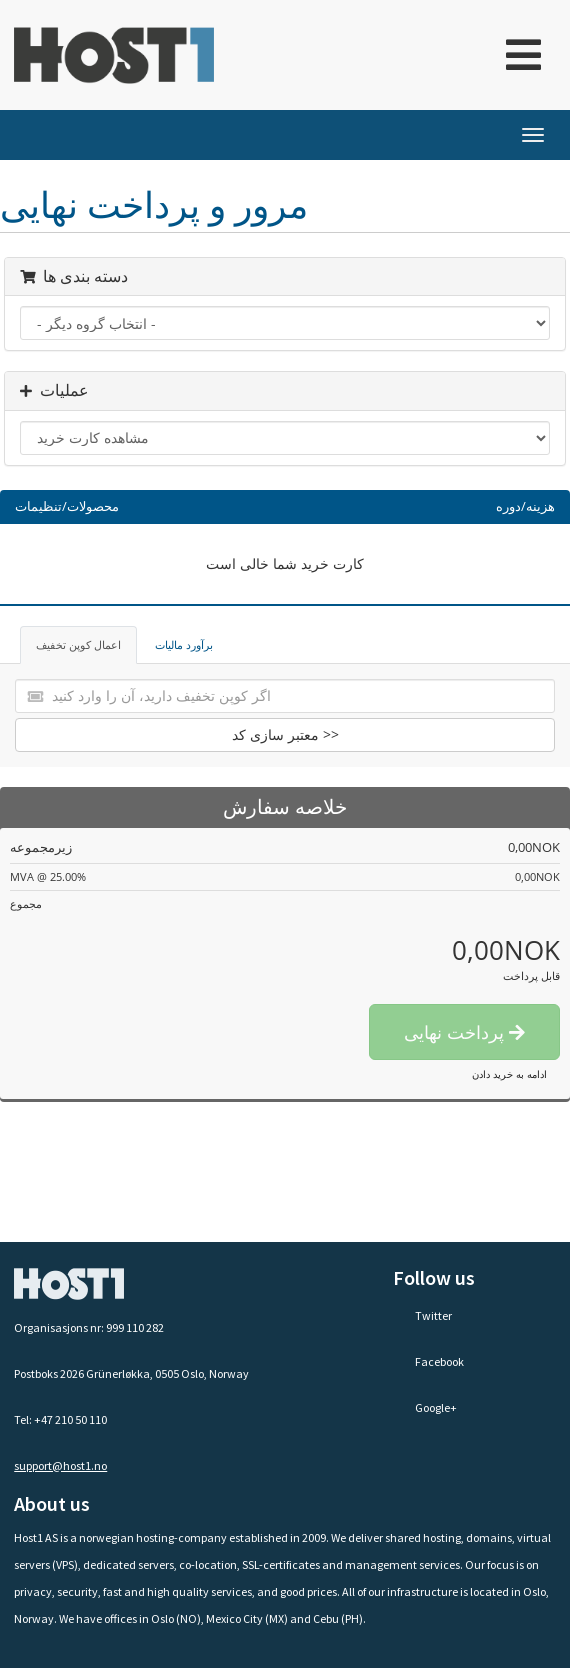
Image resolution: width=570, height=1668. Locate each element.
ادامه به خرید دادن (509, 1074)
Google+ (425, 1407)
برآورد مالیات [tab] (184, 644)
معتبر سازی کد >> (285, 734)
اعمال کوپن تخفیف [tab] (78, 644)
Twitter (422, 1315)
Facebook (428, 1361)
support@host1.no (60, 1465)
